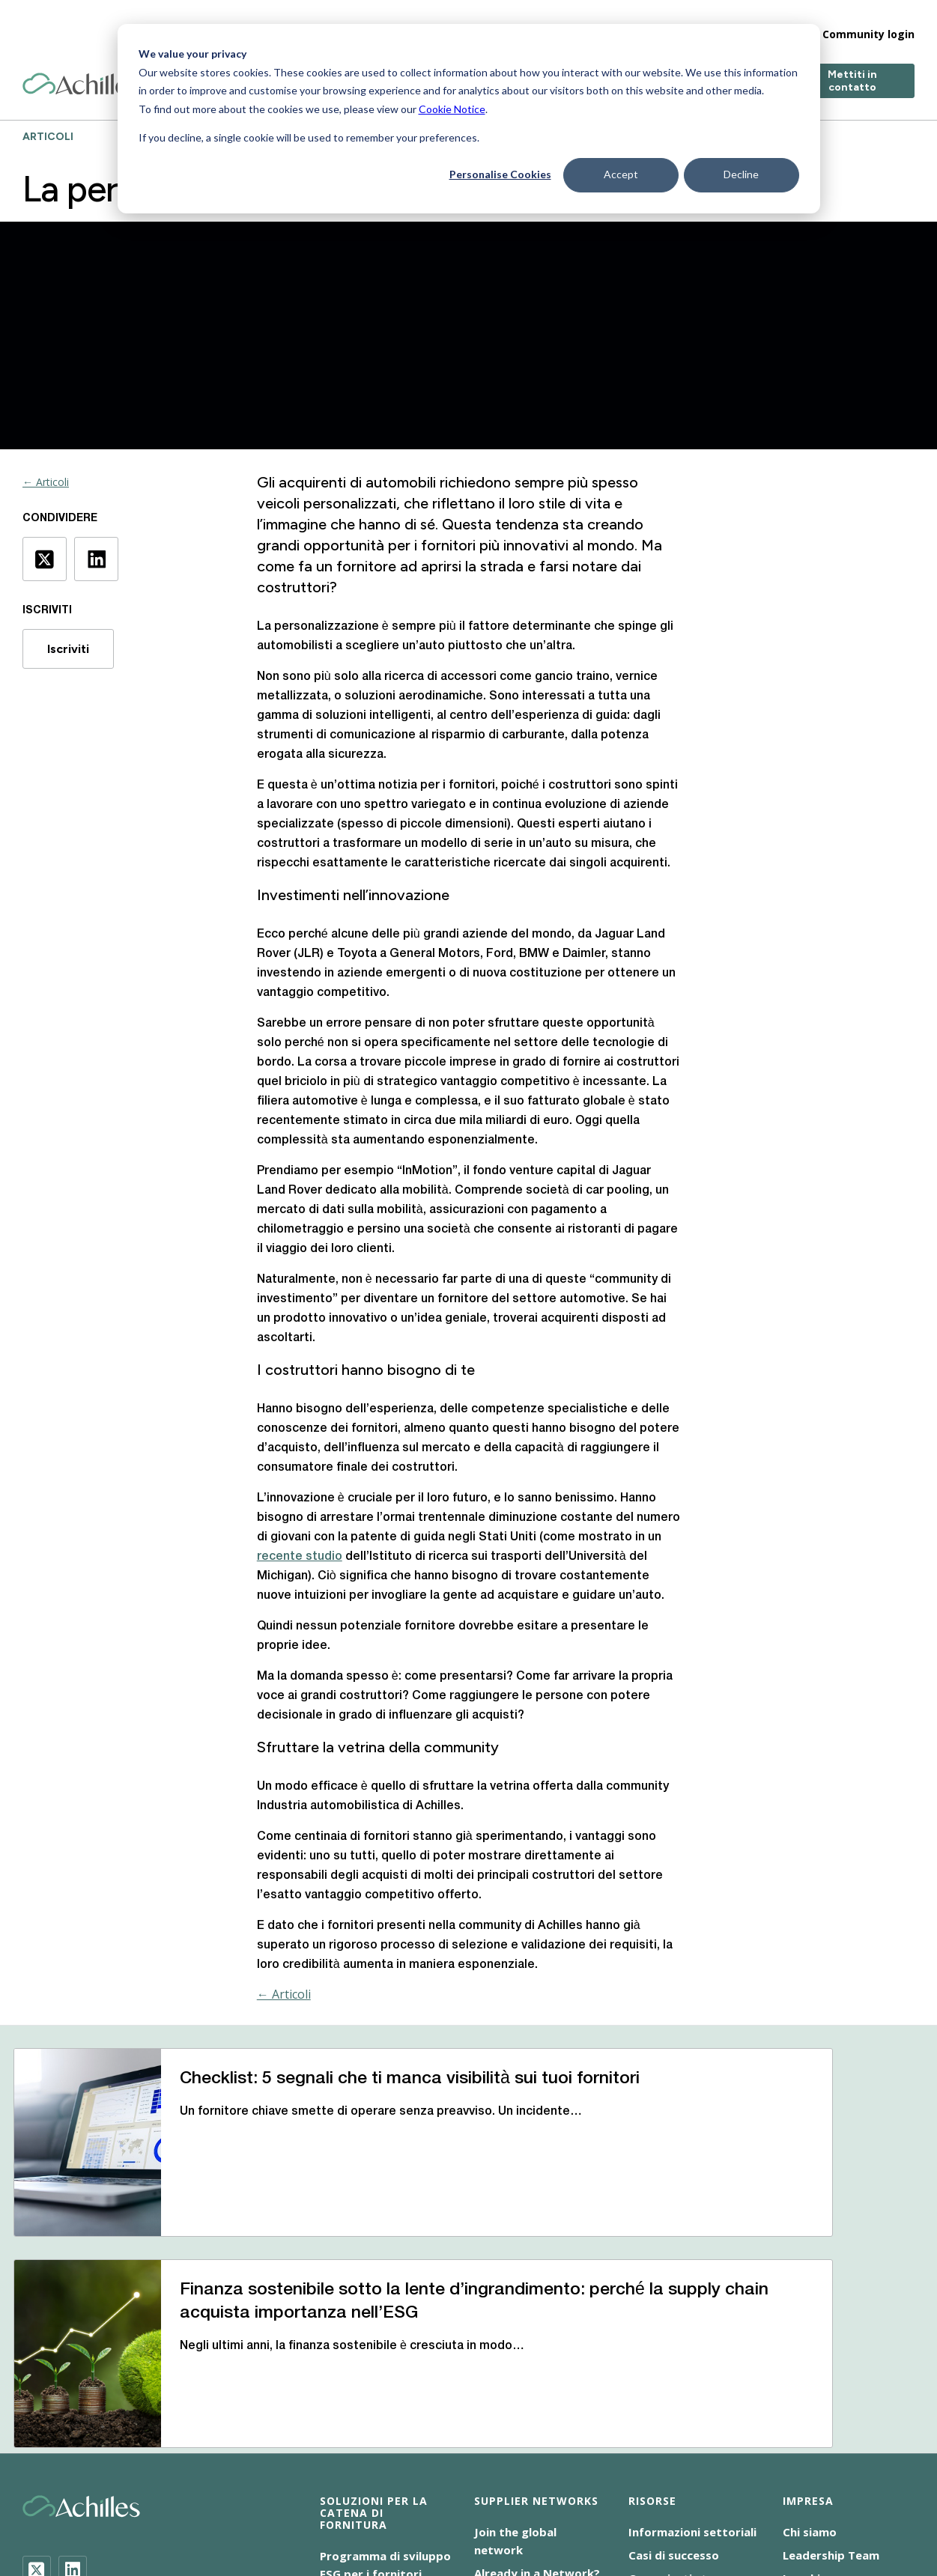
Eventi (646, 2416)
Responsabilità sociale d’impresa (266, 2509)
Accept (621, 174)
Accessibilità (213, 2491)
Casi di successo (673, 2370)
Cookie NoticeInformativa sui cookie (358, 2491)
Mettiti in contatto (852, 69)
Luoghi (801, 2393)
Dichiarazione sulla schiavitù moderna (568, 2491)
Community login (868, 22)
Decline (741, 174)
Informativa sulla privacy (747, 2491)
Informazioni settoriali (692, 2346)
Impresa (672, 22)
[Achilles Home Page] (81, 72)
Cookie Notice (452, 109)
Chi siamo (810, 2346)
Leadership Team (831, 2370)
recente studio (299, 1557)
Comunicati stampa (683, 2393)
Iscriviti (68, 649)
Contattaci (814, 2416)
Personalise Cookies (500, 174)
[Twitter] (36, 2385)
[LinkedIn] (72, 2385)
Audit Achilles (357, 2412)
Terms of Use (408, 2509)
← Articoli (45, 482)
